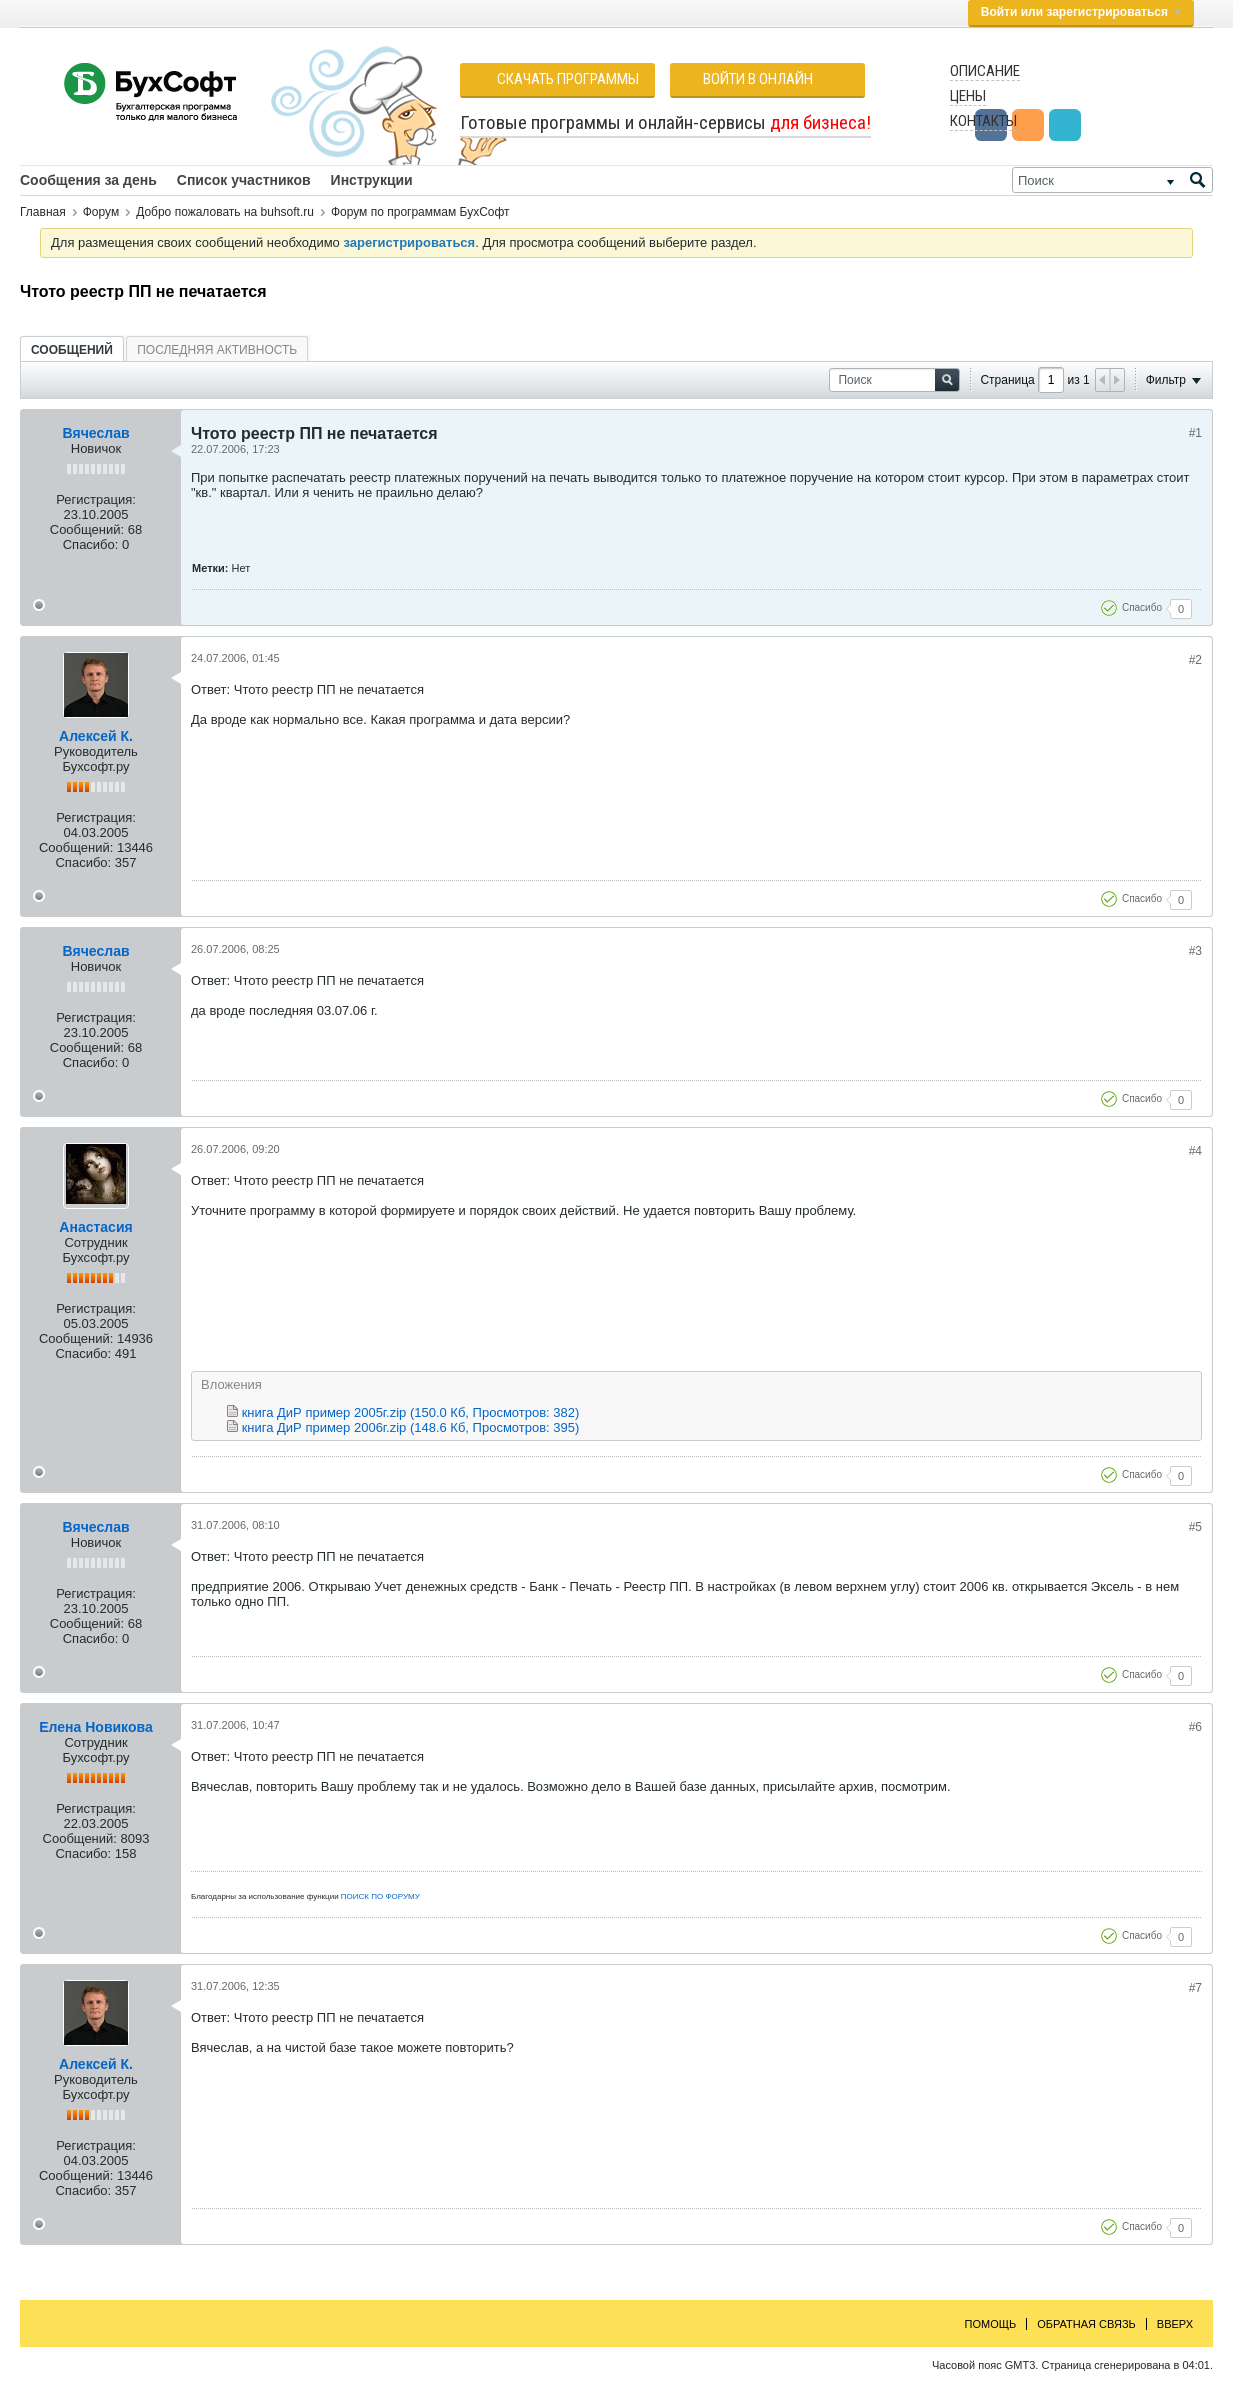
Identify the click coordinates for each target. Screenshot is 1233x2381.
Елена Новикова (95, 1727)
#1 (1195, 433)
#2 (1195, 660)
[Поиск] (1112, 180)
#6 (1195, 1727)
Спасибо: (91, 544)
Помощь (991, 2324)
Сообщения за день (88, 180)
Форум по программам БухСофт (420, 212)
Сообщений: (87, 529)
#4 (1195, 1151)
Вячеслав (95, 433)
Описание (985, 71)
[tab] (72, 349)
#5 (1195, 1527)
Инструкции (372, 180)
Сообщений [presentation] (72, 350)
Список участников (244, 180)
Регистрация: (96, 499)
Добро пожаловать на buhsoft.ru (225, 212)
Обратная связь (1086, 2324)
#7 (1195, 1988)
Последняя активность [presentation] (217, 350)
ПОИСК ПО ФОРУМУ (380, 1896)
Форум (101, 212)
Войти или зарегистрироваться (1081, 12)
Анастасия (95, 1227)
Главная (43, 212)
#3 (1195, 951)
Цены (968, 96)
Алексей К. (96, 736)
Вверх (1175, 2324)
